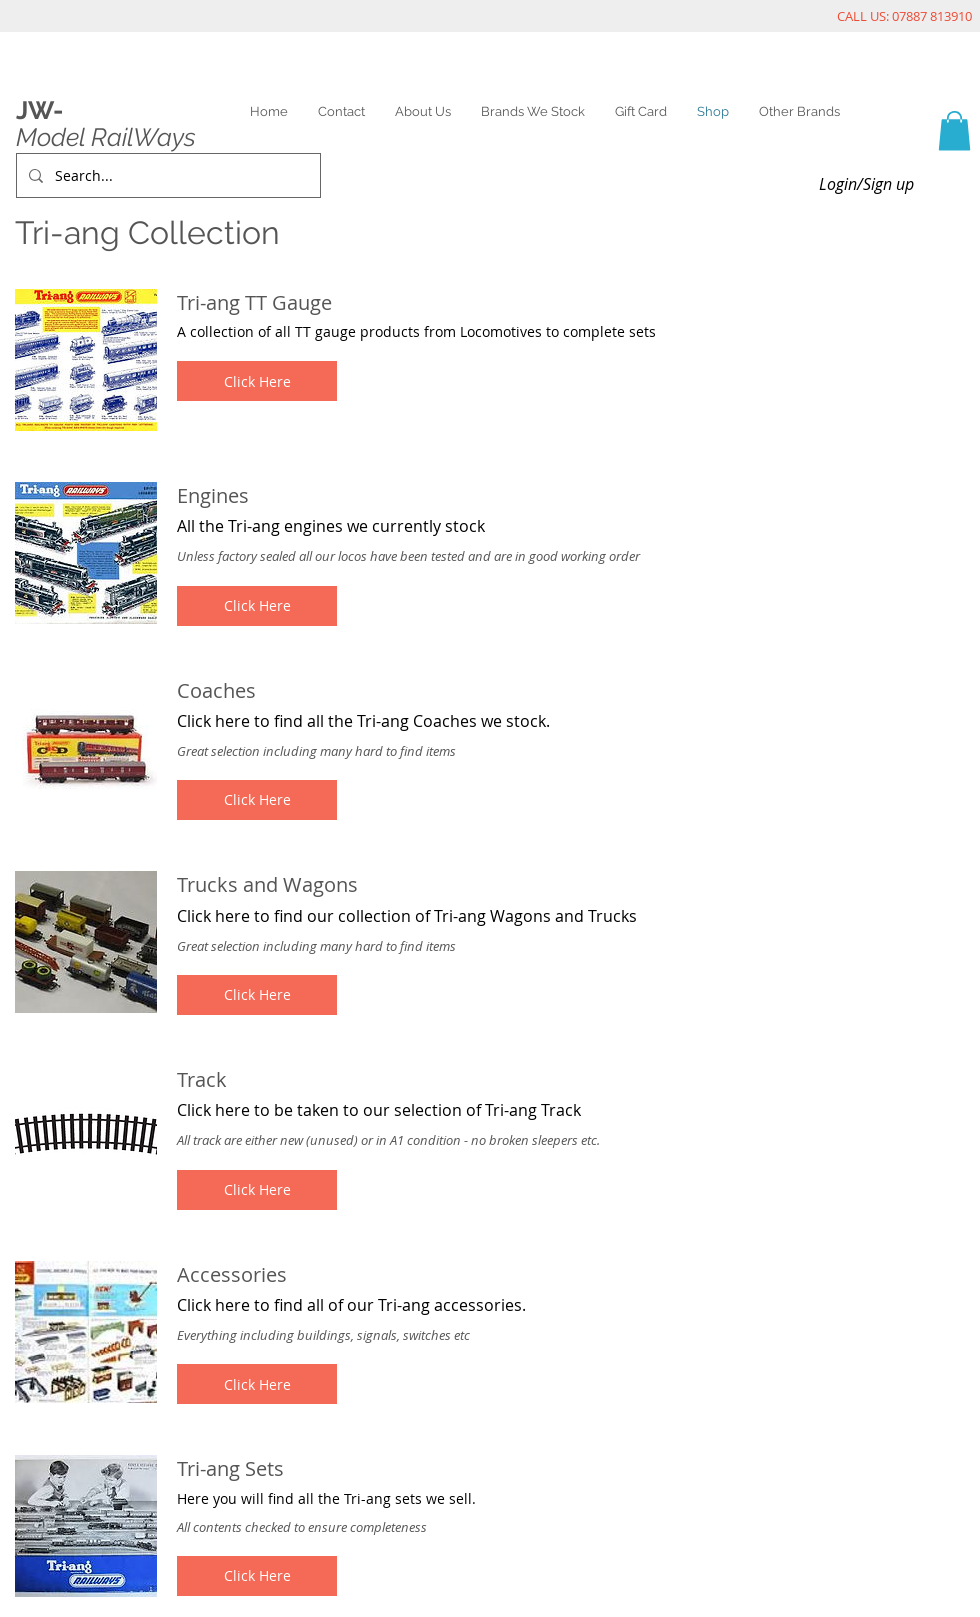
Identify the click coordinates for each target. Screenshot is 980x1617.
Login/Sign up (866, 184)
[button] (257, 381)
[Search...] (166, 175)
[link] (954, 130)
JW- (39, 110)
